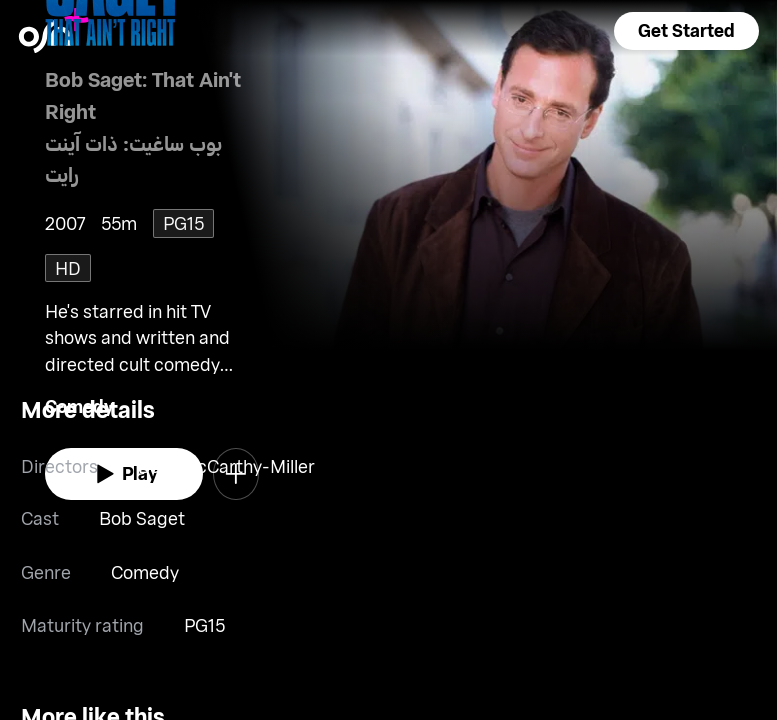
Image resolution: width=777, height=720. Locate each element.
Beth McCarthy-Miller (226, 466)
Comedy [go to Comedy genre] (145, 572)
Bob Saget (142, 518)
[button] (686, 31)
